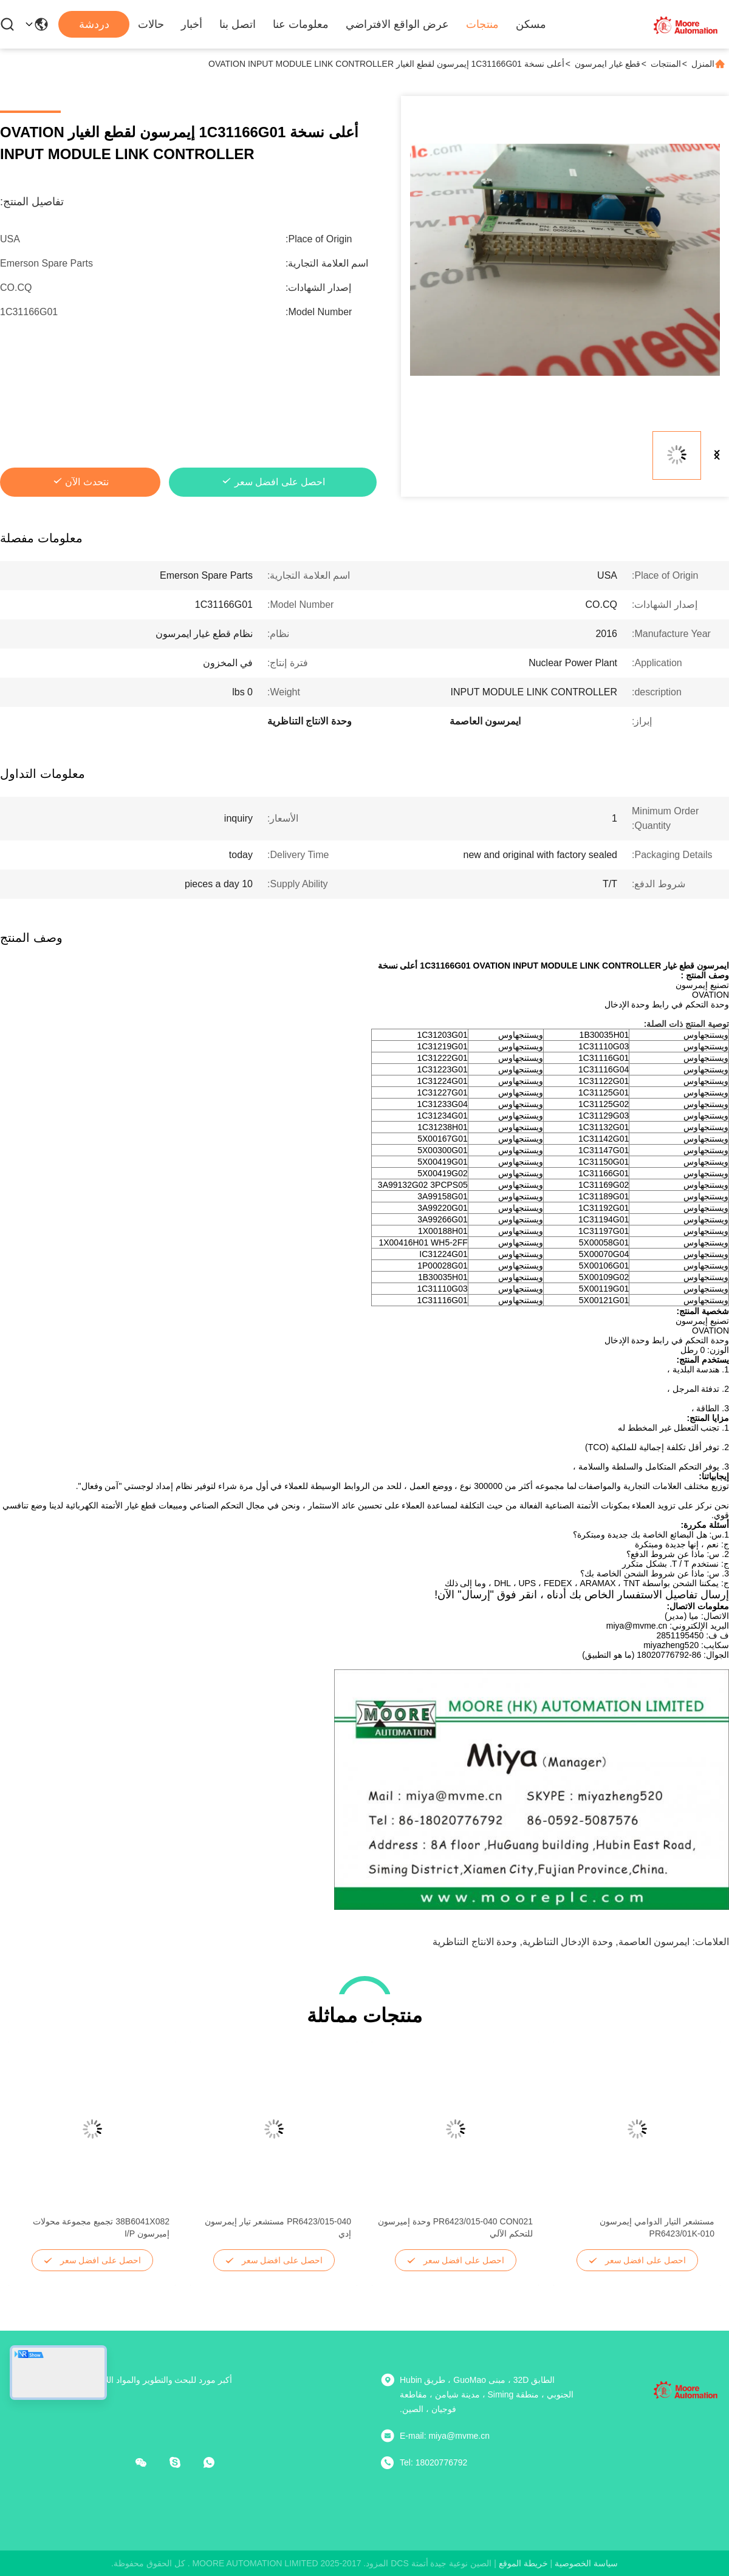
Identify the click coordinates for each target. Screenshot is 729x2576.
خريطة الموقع (523, 2563)
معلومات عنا (301, 24)
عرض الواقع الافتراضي (397, 24)
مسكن (531, 24)
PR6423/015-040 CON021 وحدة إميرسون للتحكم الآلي (455, 2227)
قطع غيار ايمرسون (607, 64)
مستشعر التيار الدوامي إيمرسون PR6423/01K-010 (657, 2227)
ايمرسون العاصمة (654, 1942)
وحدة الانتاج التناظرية (475, 1942)
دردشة (94, 24)
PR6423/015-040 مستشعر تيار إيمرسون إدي (278, 2227)
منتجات (482, 24)
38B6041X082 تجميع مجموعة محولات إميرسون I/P (101, 2227)
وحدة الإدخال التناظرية (567, 1942)
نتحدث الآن (86, 482)
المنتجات (666, 64)
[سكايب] (183, 2462)
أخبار (191, 24)
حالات (151, 24)
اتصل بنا (237, 24)
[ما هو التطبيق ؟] (217, 2462)
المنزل (702, 64)
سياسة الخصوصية (586, 2563)
